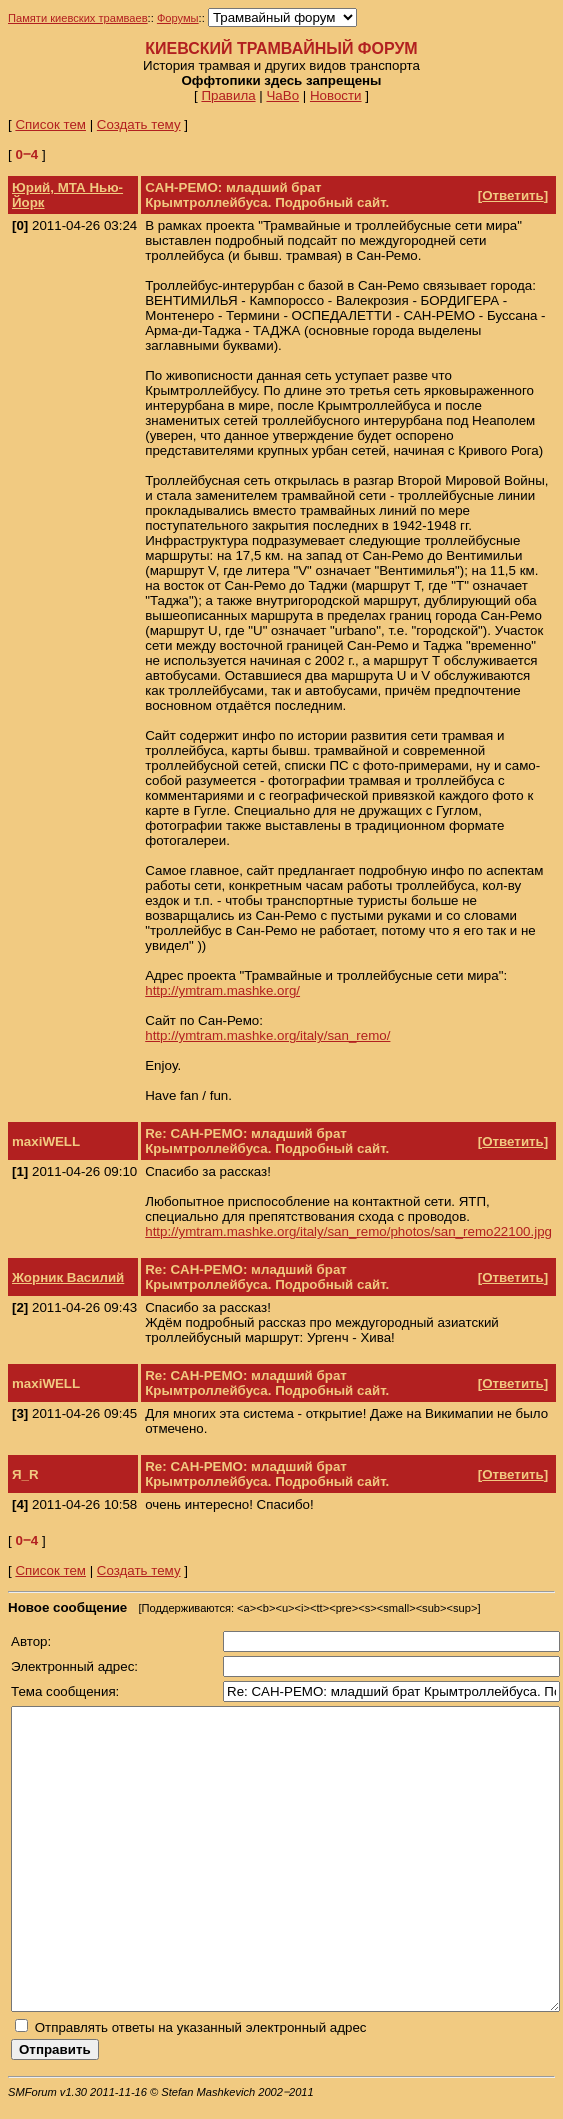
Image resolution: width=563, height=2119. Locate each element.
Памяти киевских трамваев (78, 18)
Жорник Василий (68, 1277)
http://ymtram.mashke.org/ (222, 990)
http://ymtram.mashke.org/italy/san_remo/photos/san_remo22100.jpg (348, 1231)
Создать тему (139, 124)
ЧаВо (282, 95)
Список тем (50, 124)
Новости (336, 95)
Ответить (513, 195)
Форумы (178, 18)
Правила (228, 95)
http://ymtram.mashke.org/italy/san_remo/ (267, 1035)
